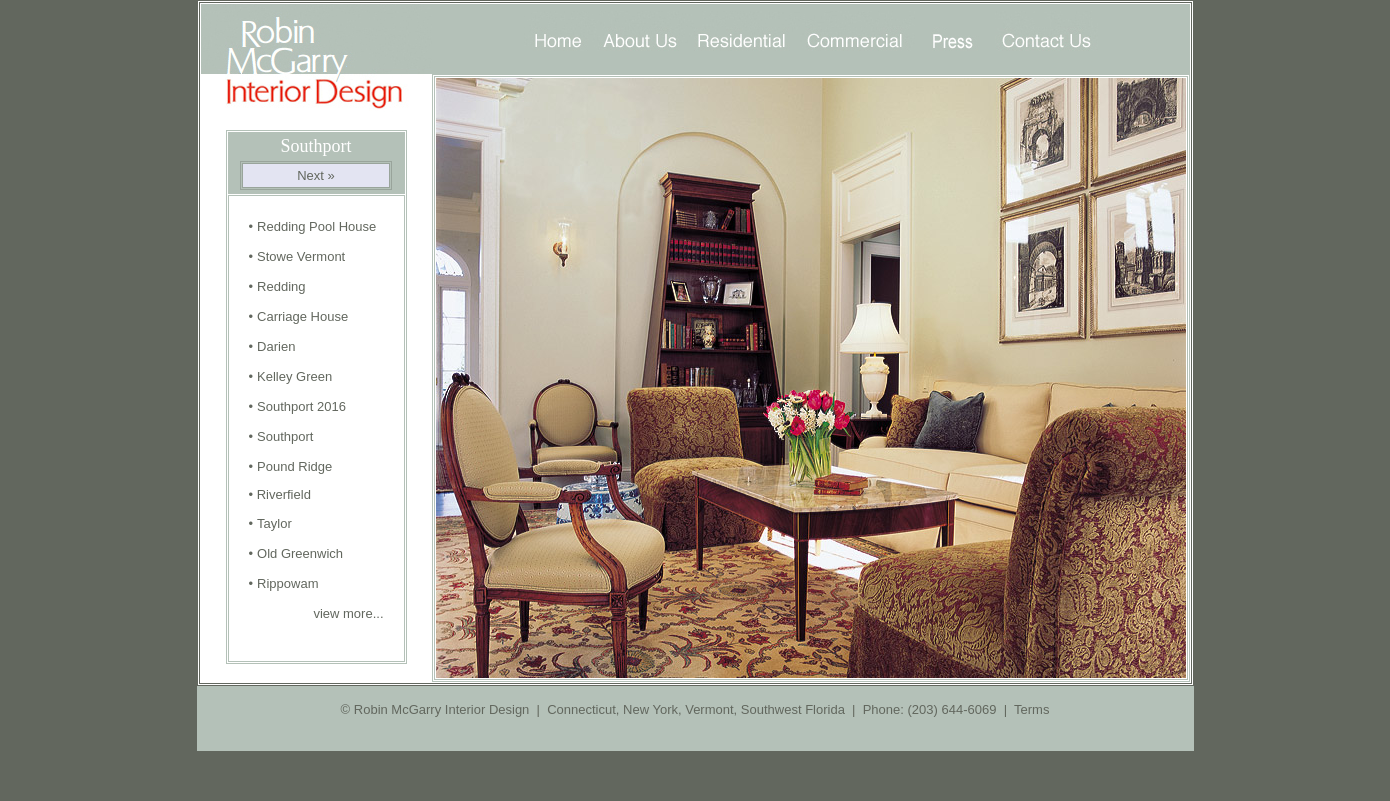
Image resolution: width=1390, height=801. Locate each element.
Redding (281, 286)
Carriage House (302, 316)
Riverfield (284, 494)
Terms (1031, 709)
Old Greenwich (300, 553)
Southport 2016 (301, 406)
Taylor (274, 523)
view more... (347, 613)
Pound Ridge (294, 466)
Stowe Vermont (301, 256)
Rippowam (287, 583)
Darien (276, 346)
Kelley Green (294, 376)
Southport (285, 436)
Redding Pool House (316, 226)
